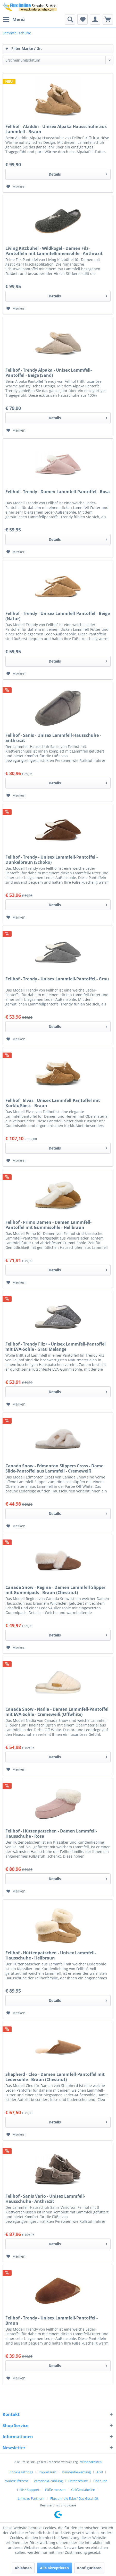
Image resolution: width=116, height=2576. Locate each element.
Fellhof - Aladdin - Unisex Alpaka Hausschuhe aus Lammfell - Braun (56, 129)
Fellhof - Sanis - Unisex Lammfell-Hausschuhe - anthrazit (53, 738)
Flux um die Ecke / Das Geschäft (74, 2498)
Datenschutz (78, 2481)
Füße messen (55, 2489)
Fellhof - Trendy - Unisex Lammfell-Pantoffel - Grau (57, 979)
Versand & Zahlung (48, 2481)
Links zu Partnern (31, 2498)
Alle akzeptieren (54, 2567)
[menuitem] (13, 19)
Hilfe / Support (28, 2489)
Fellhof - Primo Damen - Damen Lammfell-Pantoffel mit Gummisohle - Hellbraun (48, 1225)
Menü (14, 18)
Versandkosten (91, 2462)
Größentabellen (83, 2489)
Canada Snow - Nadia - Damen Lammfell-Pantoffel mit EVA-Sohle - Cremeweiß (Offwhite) (57, 1712)
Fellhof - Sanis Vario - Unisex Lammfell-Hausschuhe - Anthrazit (45, 2199)
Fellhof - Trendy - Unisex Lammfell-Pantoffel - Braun (51, 2320)
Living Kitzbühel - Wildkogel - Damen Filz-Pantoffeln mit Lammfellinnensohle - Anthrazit (54, 251)
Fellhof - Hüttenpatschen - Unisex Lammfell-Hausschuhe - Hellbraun (50, 1955)
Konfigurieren (89, 2567)
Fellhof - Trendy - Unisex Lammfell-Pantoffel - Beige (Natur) (57, 616)
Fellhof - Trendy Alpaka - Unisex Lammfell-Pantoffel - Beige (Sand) (48, 372)
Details (78, 173)
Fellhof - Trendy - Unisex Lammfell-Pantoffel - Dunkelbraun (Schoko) (51, 859)
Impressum (47, 2472)
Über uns (100, 2481)
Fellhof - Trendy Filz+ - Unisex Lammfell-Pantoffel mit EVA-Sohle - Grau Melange (55, 1346)
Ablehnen (23, 2567)
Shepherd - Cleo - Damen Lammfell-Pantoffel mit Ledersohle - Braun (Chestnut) (55, 2077)
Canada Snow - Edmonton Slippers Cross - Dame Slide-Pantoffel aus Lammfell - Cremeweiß (54, 1468)
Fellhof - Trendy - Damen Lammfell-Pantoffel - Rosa (57, 491)
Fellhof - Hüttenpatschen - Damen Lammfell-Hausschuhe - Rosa (51, 1833)
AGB (99, 2472)
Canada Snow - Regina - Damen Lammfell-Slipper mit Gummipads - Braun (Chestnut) (55, 1590)
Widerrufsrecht (16, 2481)
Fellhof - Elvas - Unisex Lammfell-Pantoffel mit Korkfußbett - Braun (52, 1103)
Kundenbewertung (76, 2472)
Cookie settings (21, 2472)
